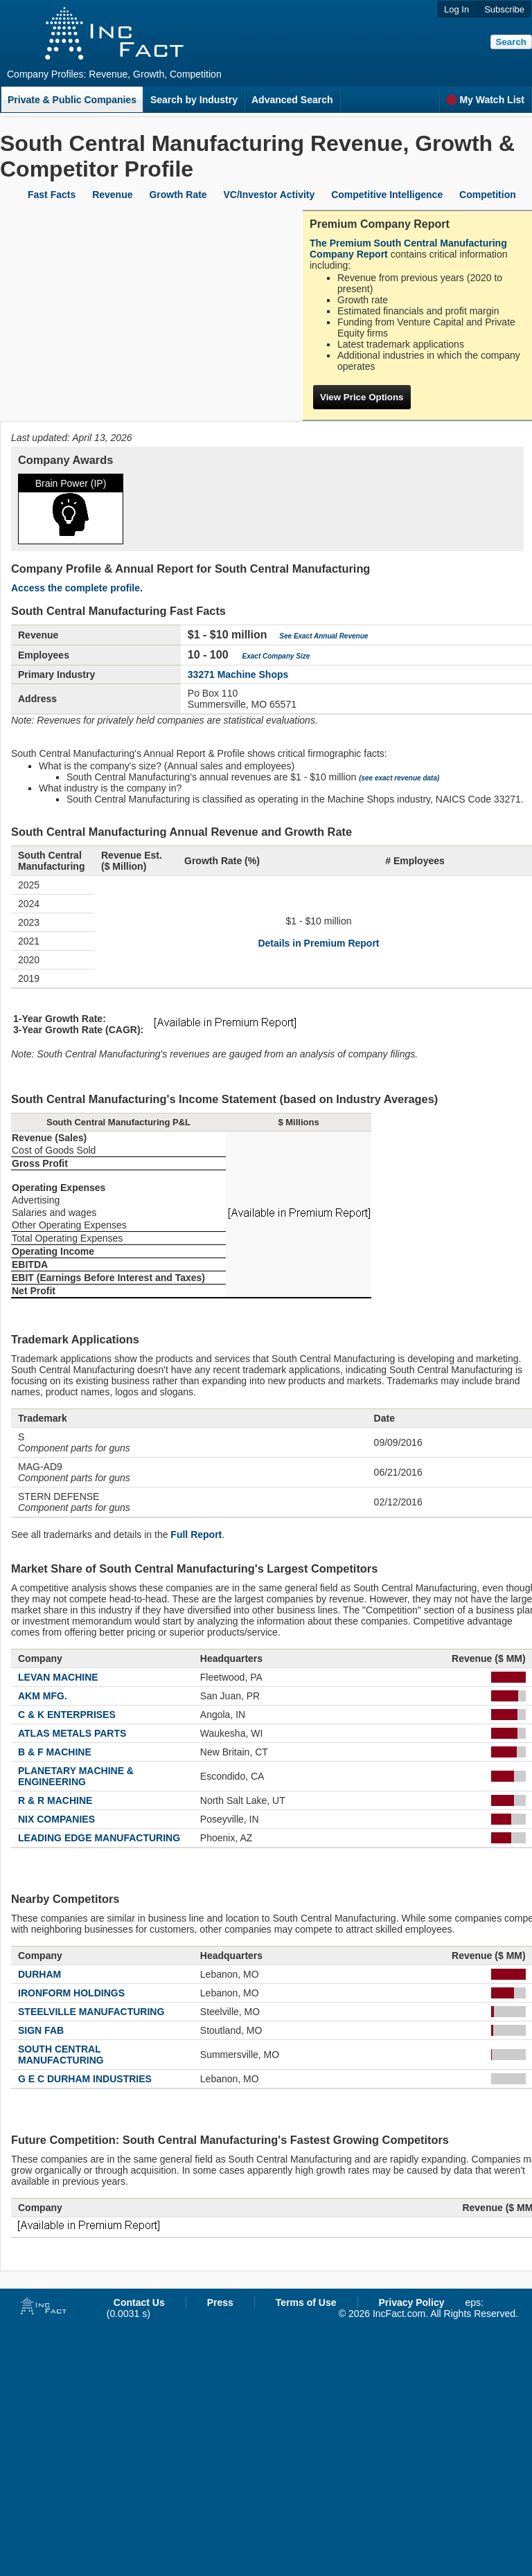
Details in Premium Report (318, 943)
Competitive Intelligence (387, 194)
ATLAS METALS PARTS (72, 1733)
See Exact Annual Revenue (323, 636)
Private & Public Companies (72, 99)
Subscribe (504, 9)
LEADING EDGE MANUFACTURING (99, 1837)
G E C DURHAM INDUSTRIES (85, 2078)
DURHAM (39, 1974)
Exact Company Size (276, 656)
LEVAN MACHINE (58, 1677)
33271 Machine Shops (238, 674)
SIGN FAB (41, 2030)
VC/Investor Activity (269, 194)
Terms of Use (306, 2302)
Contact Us (139, 2302)
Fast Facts (52, 194)
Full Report (196, 1534)
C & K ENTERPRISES (67, 1714)
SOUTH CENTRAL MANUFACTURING (61, 2054)
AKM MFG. (42, 1695)
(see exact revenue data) (399, 778)
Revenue (112, 194)
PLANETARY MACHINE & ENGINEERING (76, 1776)
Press (220, 2302)
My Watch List (485, 99)
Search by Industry (194, 99)
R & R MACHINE (55, 1800)
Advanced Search (292, 99)
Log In (456, 9)
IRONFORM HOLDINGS (71, 1992)
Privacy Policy (412, 2302)
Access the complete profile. (77, 587)
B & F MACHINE (54, 1751)
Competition (487, 194)
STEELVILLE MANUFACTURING (91, 2011)
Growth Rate (177, 194)
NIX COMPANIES (56, 1819)
